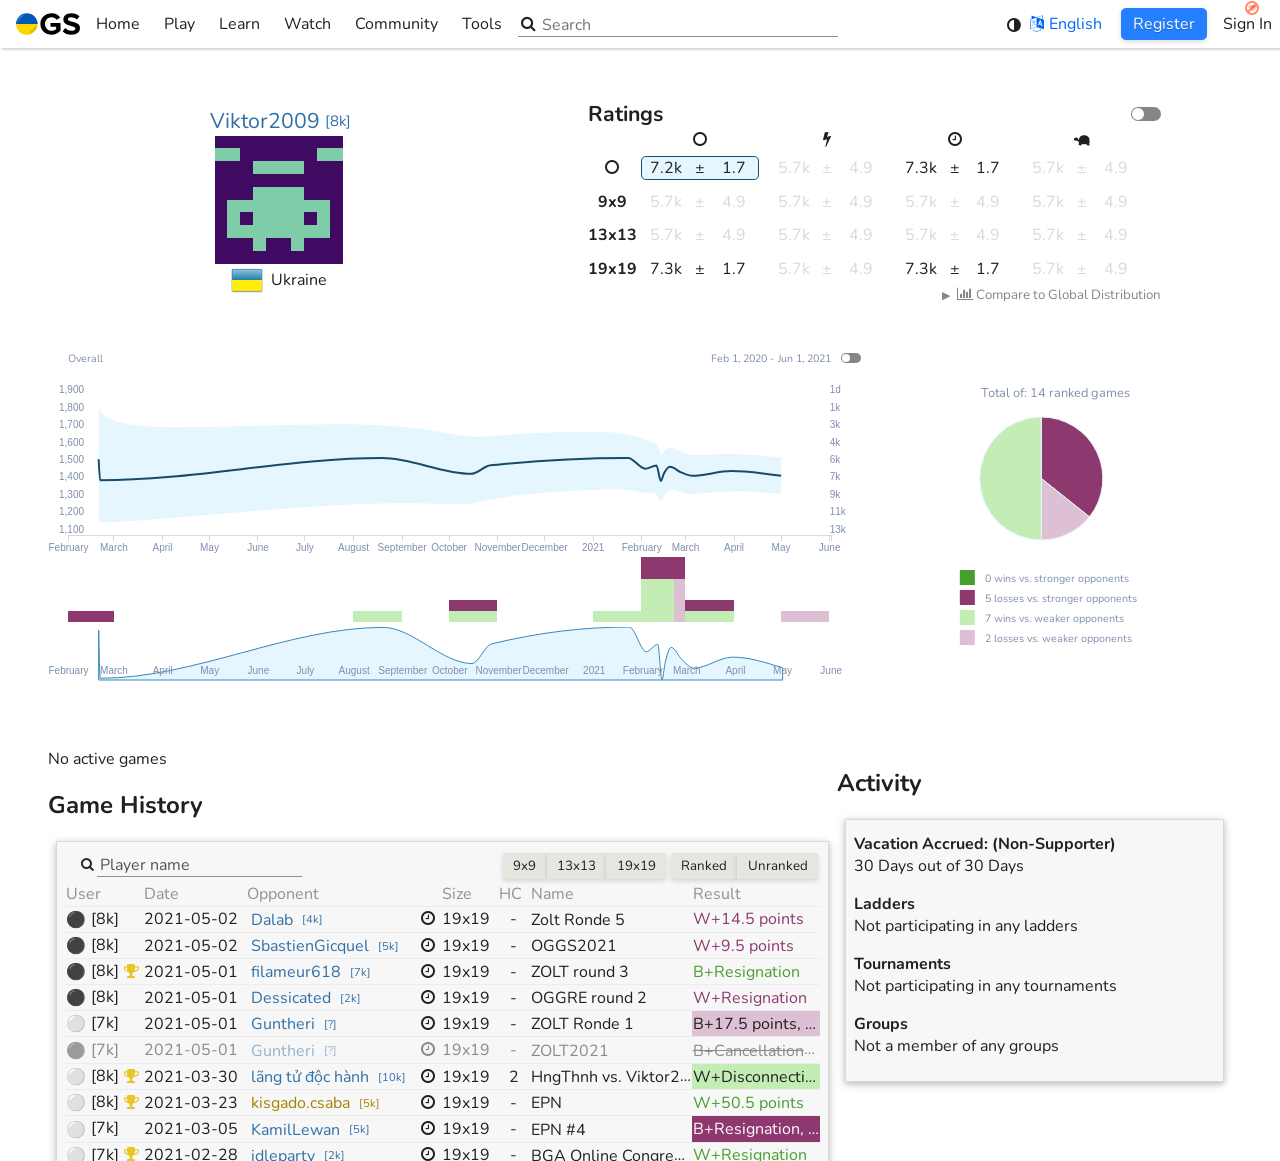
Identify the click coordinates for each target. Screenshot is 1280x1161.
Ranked (704, 866)
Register (1164, 24)
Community (396, 24)
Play (179, 24)
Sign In (1247, 24)
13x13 (576, 866)
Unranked (778, 866)
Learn (239, 24)
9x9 (524, 866)
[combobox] (199, 863)
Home (78, 24)
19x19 (636, 866)
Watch (307, 24)
